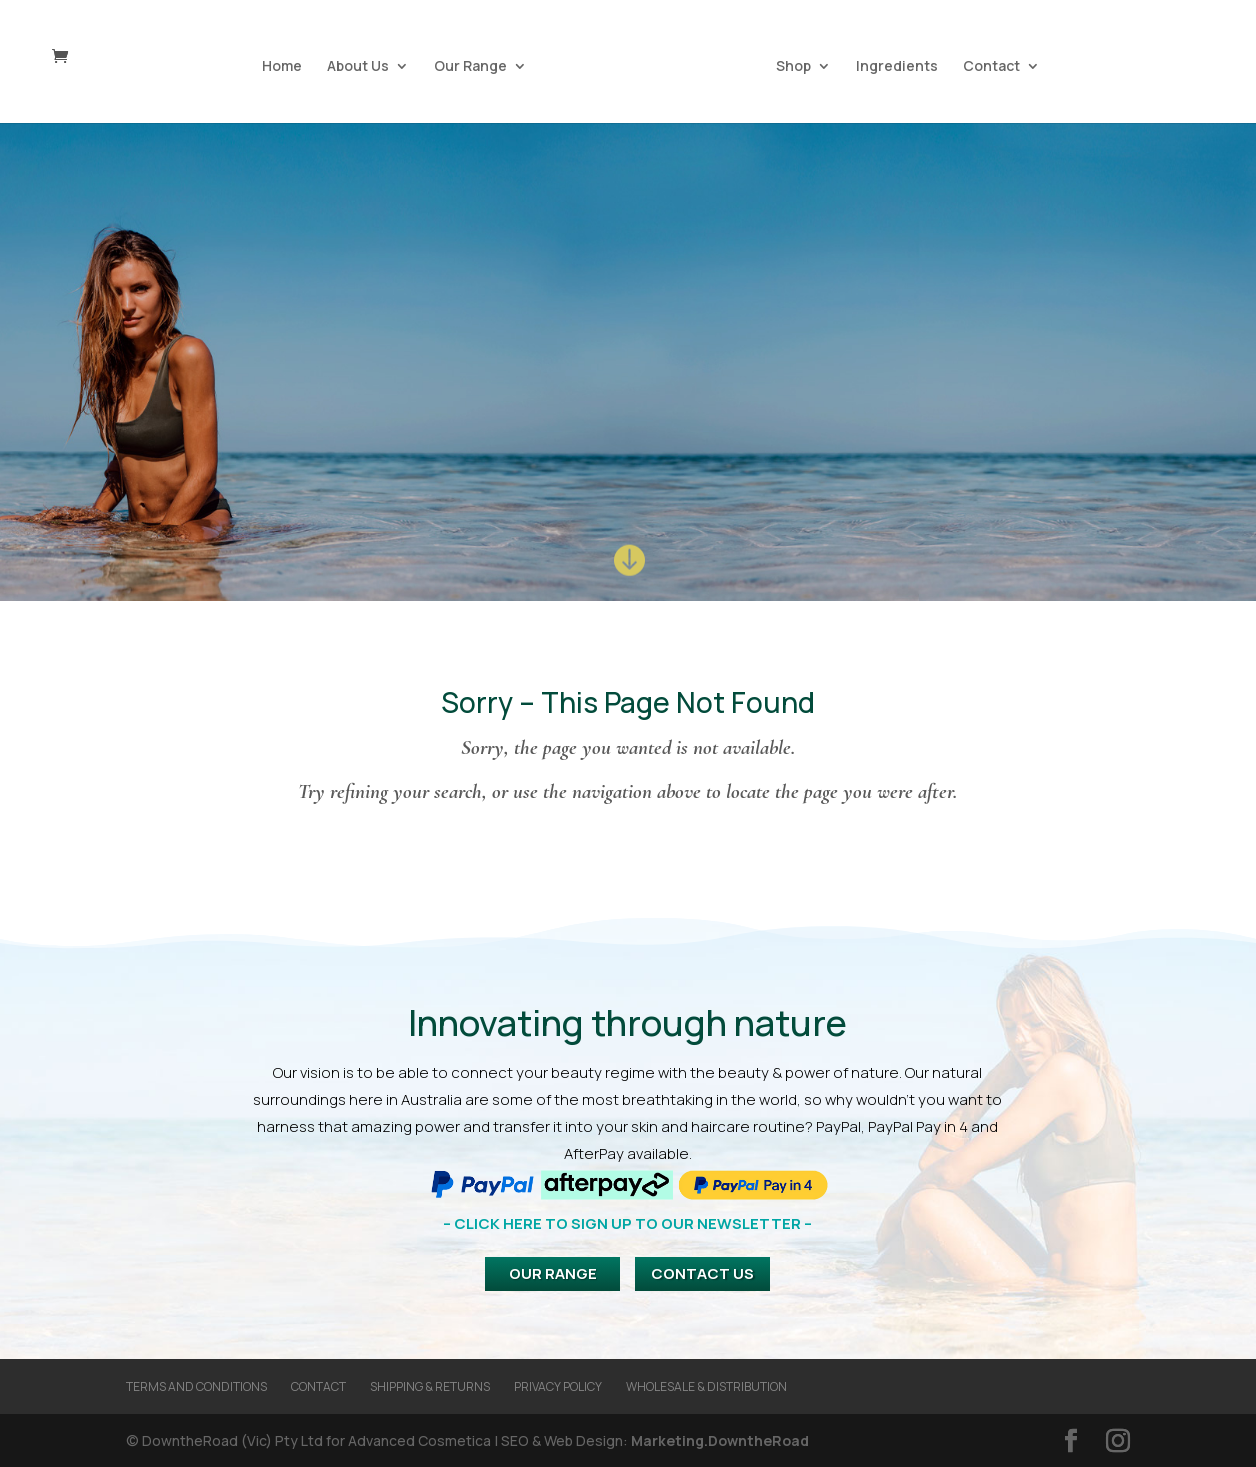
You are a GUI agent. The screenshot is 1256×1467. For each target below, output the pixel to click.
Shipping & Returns (430, 1386)
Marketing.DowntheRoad (720, 1440)
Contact (988, 65)
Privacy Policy (558, 1386)
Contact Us (702, 1273)
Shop (790, 65)
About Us (361, 65)
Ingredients (894, 65)
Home (285, 65)
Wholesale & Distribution (706, 1386)
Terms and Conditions (196, 1386)
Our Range (473, 65)
